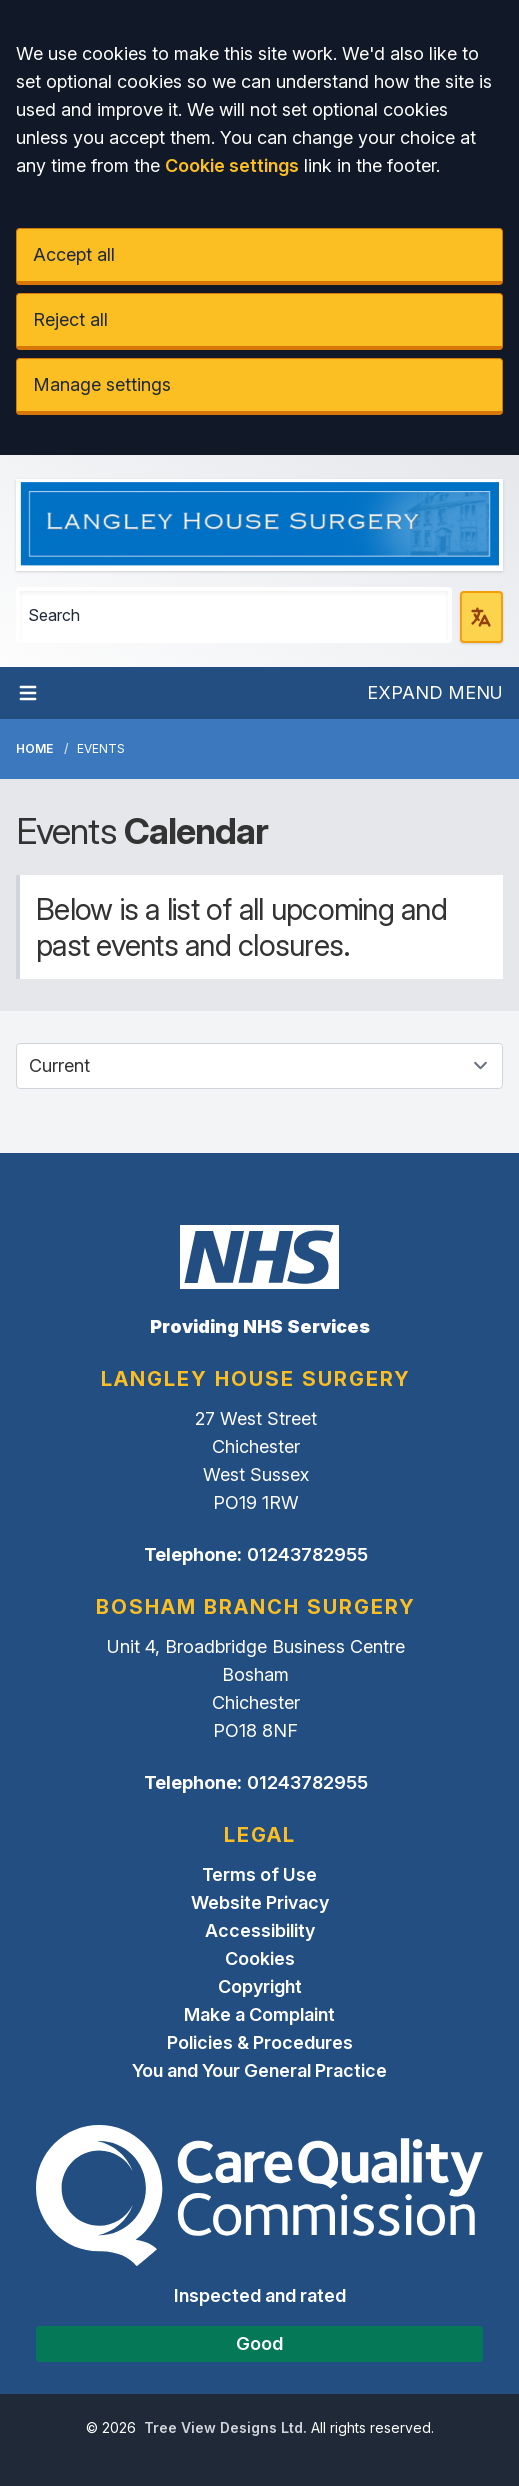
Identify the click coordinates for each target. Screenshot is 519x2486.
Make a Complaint (259, 2014)
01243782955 (307, 1554)
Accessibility (260, 1930)
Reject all (70, 319)
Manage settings (102, 384)
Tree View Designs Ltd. (225, 2427)
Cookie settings (232, 165)
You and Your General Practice (259, 2070)
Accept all (74, 254)
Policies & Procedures (260, 2042)
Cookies (260, 1958)
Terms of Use (259, 1874)
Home (34, 748)
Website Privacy (260, 1902)
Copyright (260, 1986)
